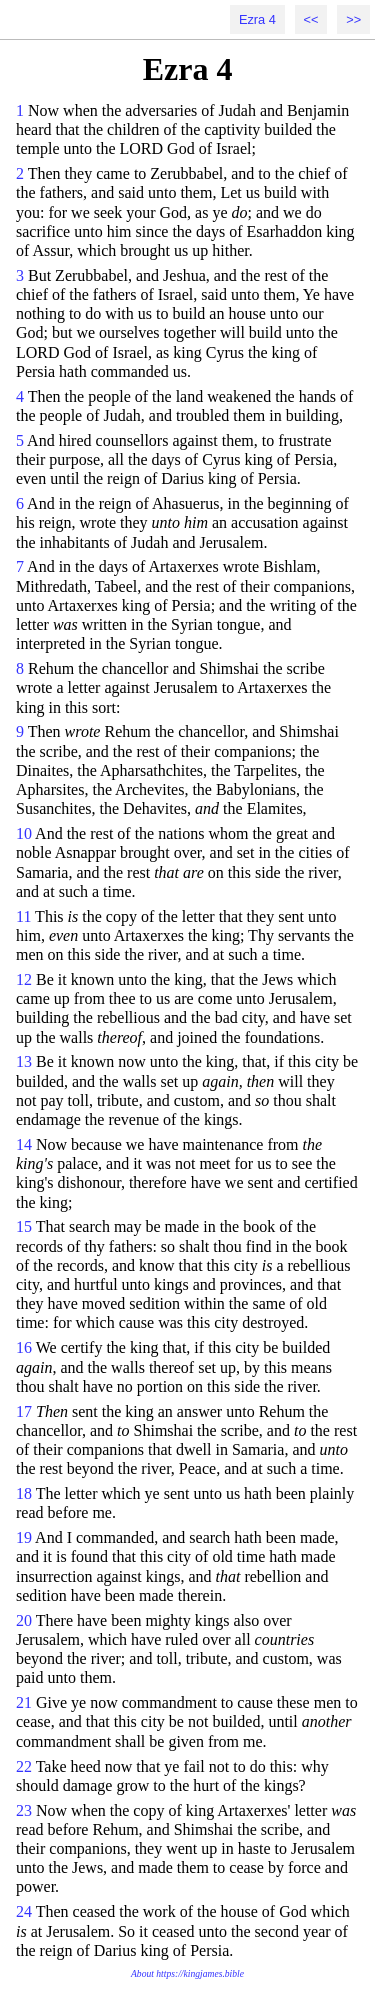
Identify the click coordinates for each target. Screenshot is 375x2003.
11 (23, 916)
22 (24, 1766)
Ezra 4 (257, 19)
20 (24, 1620)
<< (311, 19)
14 (24, 1144)
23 (24, 1810)
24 (24, 1911)
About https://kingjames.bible (187, 1973)
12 (24, 979)
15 (24, 1226)
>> (353, 19)
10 (24, 833)
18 (24, 1493)
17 (24, 1411)
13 (24, 1061)
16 (24, 1347)
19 (24, 1537)
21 (24, 1702)
